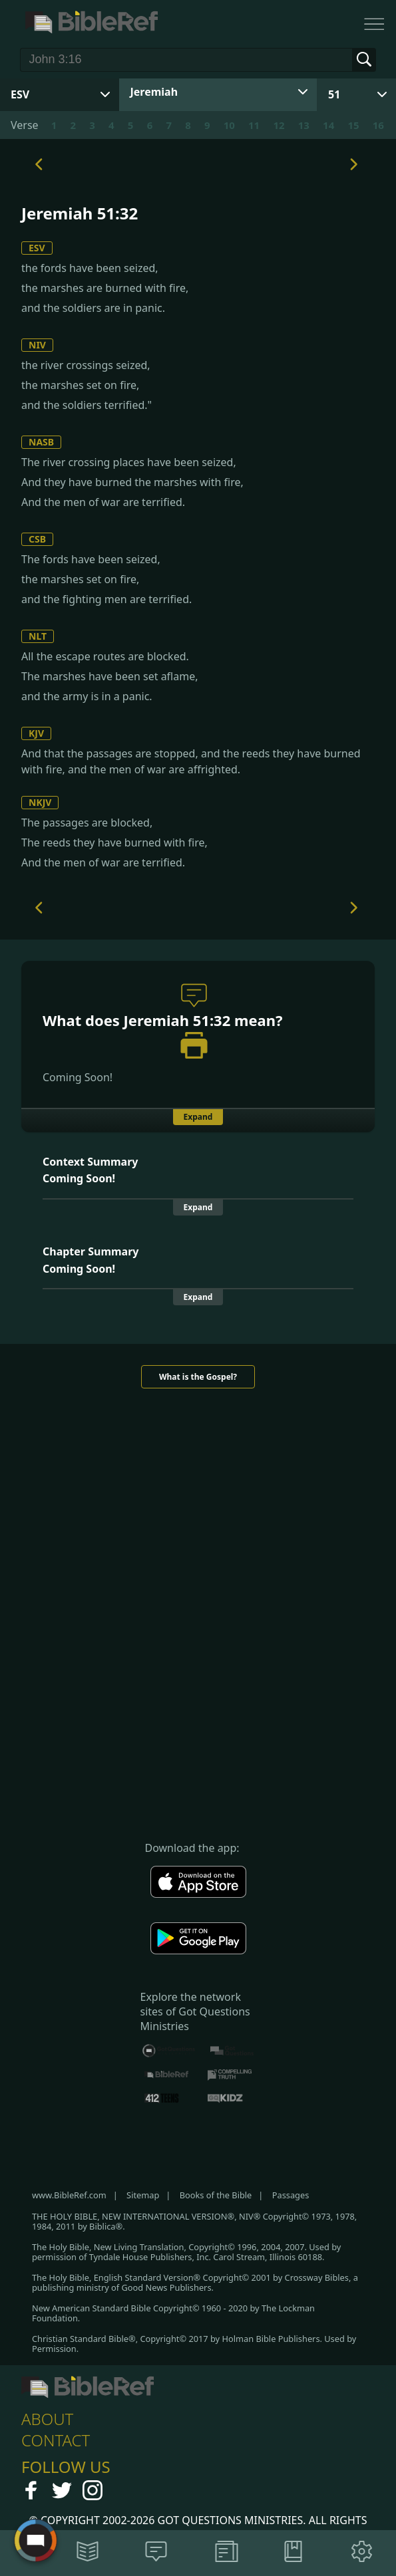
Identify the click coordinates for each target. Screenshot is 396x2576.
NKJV (40, 802)
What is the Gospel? (198, 1376)
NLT (38, 636)
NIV (37, 344)
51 (334, 94)
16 (378, 125)
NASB (41, 442)
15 (353, 125)
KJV (36, 733)
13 (303, 125)
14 (328, 125)
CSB (37, 539)
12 (278, 125)
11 (254, 125)
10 (229, 125)
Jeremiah (154, 91)
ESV (37, 247)
